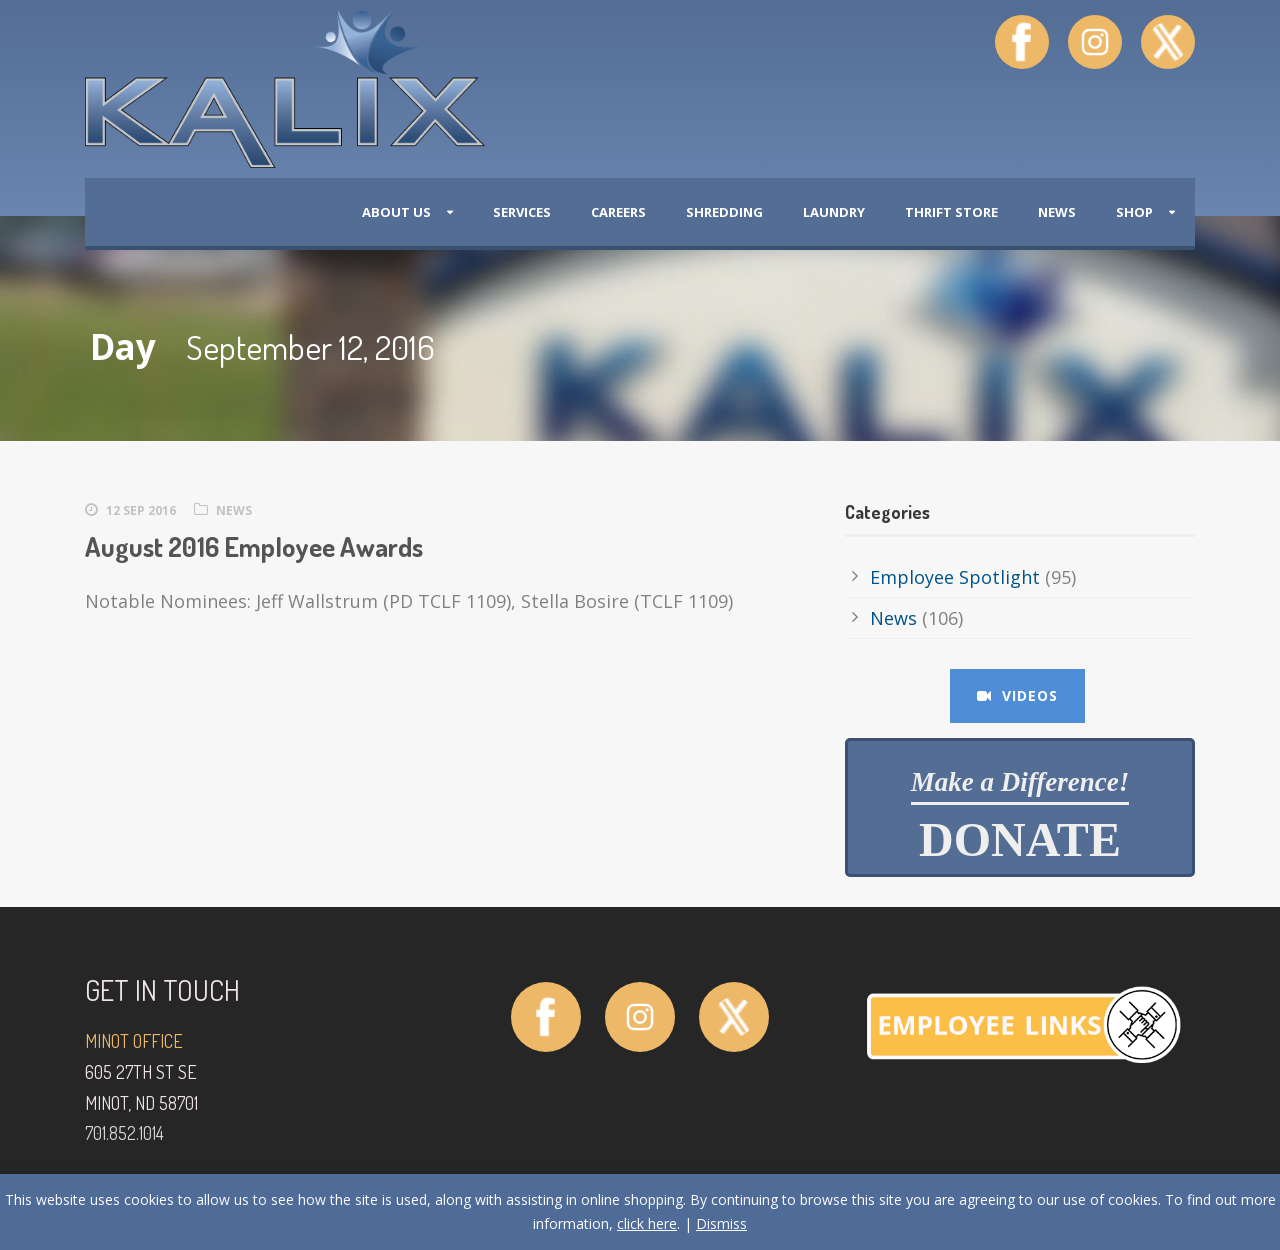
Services (522, 212)
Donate (1020, 817)
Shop (1134, 212)
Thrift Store (951, 212)
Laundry (834, 212)
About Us (396, 212)
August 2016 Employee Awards (254, 546)
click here (647, 1223)
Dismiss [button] (721, 1223)
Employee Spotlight (955, 577)
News (1057, 212)
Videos (1017, 695)
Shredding (724, 212)
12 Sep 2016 (141, 510)
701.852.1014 (124, 1133)
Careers (618, 212)
